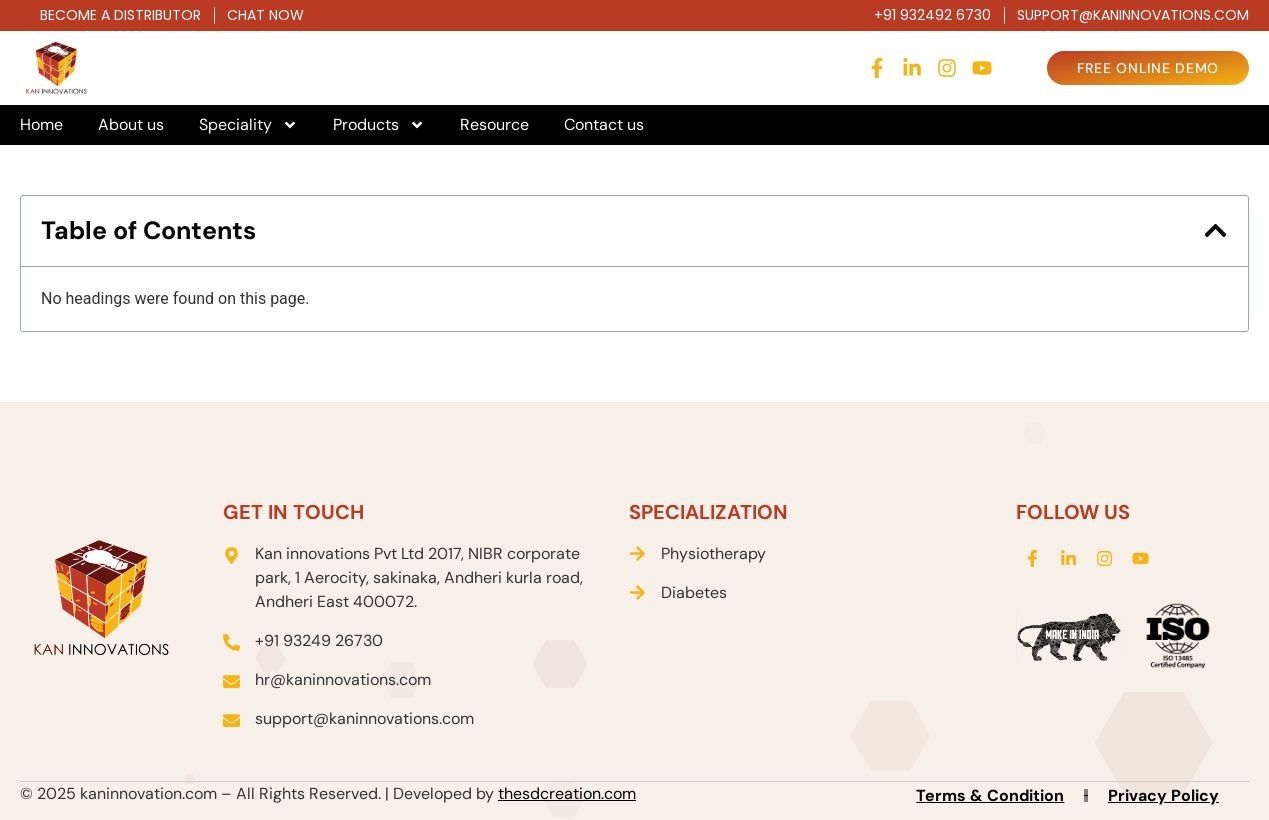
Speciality (248, 125)
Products (379, 125)
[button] (1215, 230)
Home (41, 125)
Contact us (604, 125)
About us (131, 125)
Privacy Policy (1163, 795)
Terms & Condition (990, 795)
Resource (494, 125)
